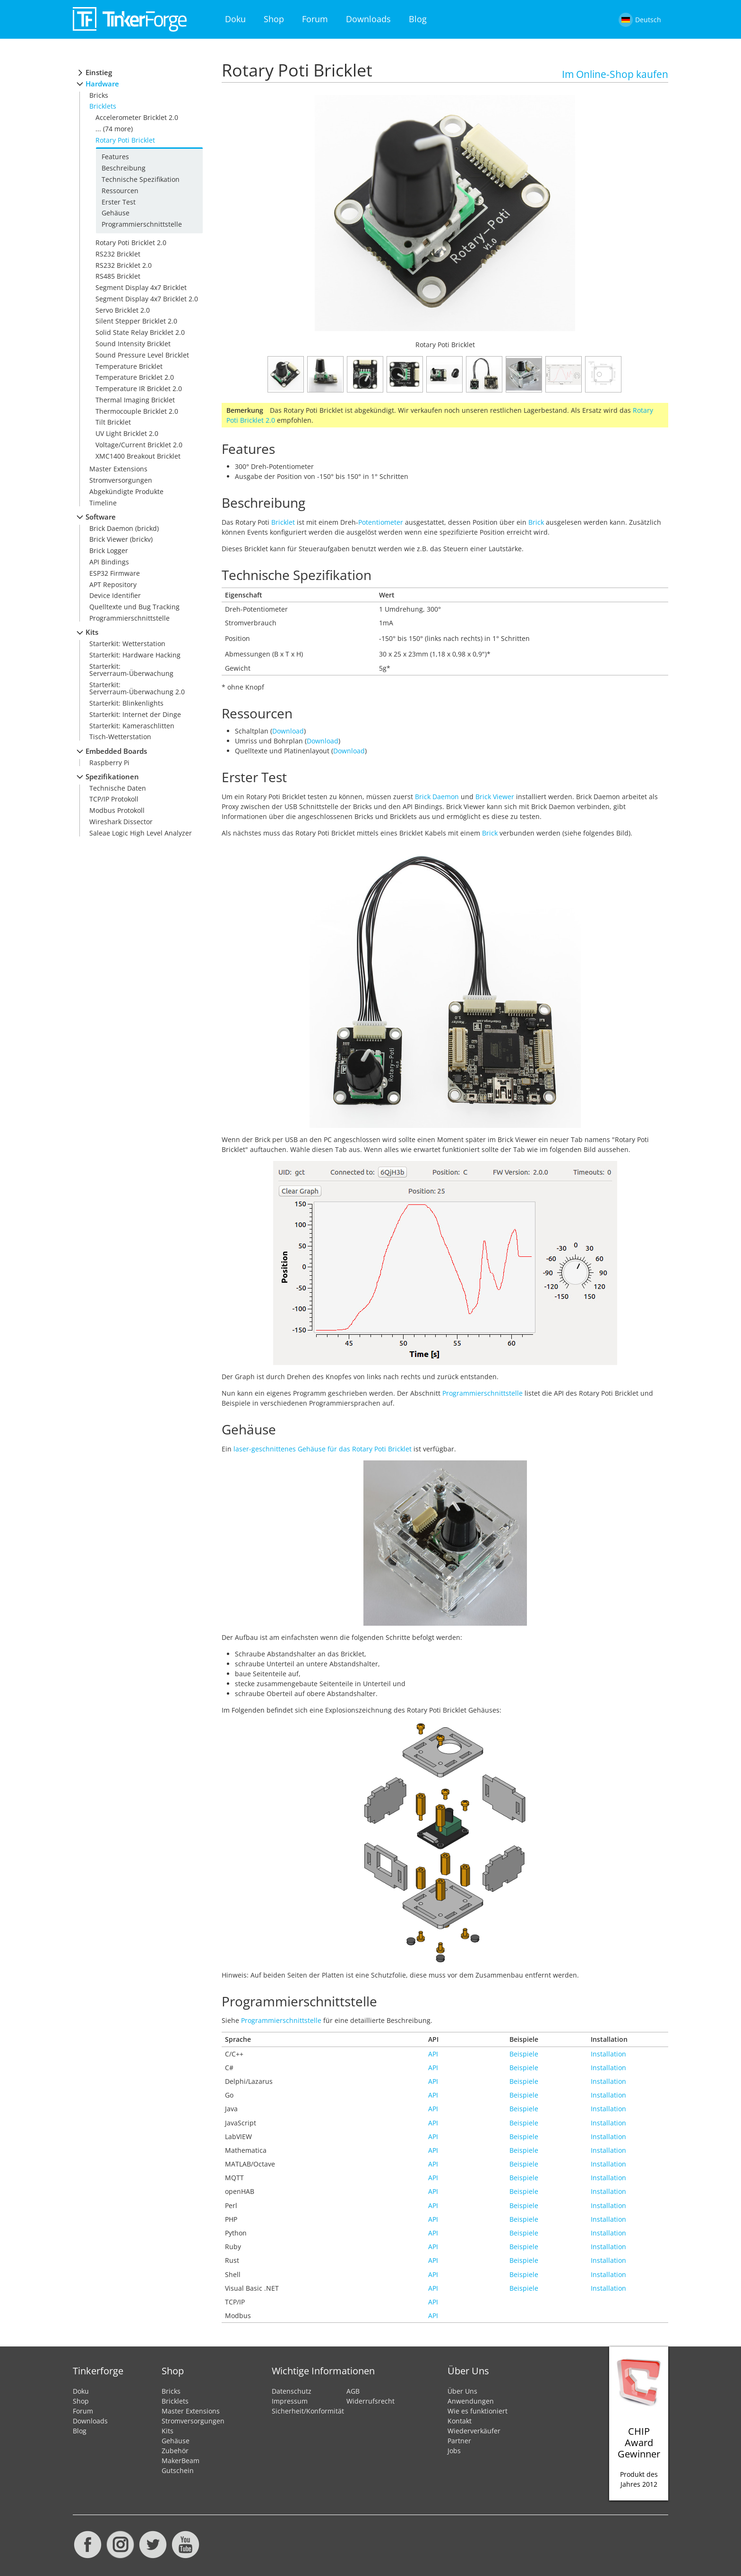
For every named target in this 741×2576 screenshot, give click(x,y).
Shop (274, 19)
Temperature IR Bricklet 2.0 (138, 388)
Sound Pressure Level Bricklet (142, 354)
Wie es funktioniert (478, 2410)
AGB (353, 2391)
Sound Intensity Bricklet (133, 343)
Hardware (102, 84)
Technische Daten (117, 788)
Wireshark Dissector (121, 821)
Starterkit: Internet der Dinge (135, 714)
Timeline (103, 502)
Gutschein (178, 2470)
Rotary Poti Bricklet (125, 140)
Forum (315, 19)
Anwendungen (471, 2401)
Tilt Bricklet (113, 422)
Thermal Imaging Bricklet (135, 399)
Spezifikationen (112, 777)
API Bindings (109, 561)
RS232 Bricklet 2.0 (123, 265)
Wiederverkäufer (474, 2430)
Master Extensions (118, 468)
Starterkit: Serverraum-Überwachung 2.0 (137, 688)
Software (101, 517)
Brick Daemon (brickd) (124, 528)
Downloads (368, 19)
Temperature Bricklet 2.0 (134, 377)
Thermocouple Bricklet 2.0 (136, 411)
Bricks (98, 95)
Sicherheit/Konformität (308, 2410)
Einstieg (99, 72)
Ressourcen (120, 190)
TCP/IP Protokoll (113, 798)
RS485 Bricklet (117, 276)
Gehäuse (115, 212)
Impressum (290, 2401)
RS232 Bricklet (117, 253)
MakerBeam (180, 2460)
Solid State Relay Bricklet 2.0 (140, 332)
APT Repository (113, 584)
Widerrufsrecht (370, 2401)
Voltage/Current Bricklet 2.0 (138, 444)
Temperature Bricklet (129, 366)
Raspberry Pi (109, 762)
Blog (418, 19)
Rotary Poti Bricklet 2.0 (130, 242)
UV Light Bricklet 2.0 (126, 433)
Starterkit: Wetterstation (127, 643)
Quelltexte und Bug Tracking (134, 606)
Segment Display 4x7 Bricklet (141, 287)
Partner (459, 2440)
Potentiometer (380, 522)
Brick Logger (108, 550)
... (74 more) (114, 128)
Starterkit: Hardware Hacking (135, 654)
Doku (235, 19)
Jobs (454, 2450)
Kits (92, 632)
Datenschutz (291, 2391)
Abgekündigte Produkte (126, 491)
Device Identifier (115, 595)
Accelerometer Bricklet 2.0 (136, 117)
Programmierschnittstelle (142, 224)
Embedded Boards (116, 751)
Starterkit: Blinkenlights (126, 703)
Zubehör (175, 2450)
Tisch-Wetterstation (120, 736)
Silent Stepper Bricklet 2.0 (136, 320)
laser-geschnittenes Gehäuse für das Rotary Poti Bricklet (322, 1448)
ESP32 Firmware (114, 573)
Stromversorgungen (120, 480)
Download (288, 730)
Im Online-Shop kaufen (615, 74)
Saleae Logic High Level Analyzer (140, 832)
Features (115, 156)
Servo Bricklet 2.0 (122, 310)
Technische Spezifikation (141, 179)
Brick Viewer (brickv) (121, 539)
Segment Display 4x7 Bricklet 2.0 (146, 298)
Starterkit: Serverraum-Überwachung (131, 670)
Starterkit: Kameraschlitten (131, 725)
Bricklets (102, 106)
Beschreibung (124, 167)
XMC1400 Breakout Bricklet (138, 456)
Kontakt (460, 2420)
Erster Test (119, 201)
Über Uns (462, 2391)
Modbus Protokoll (117, 810)
